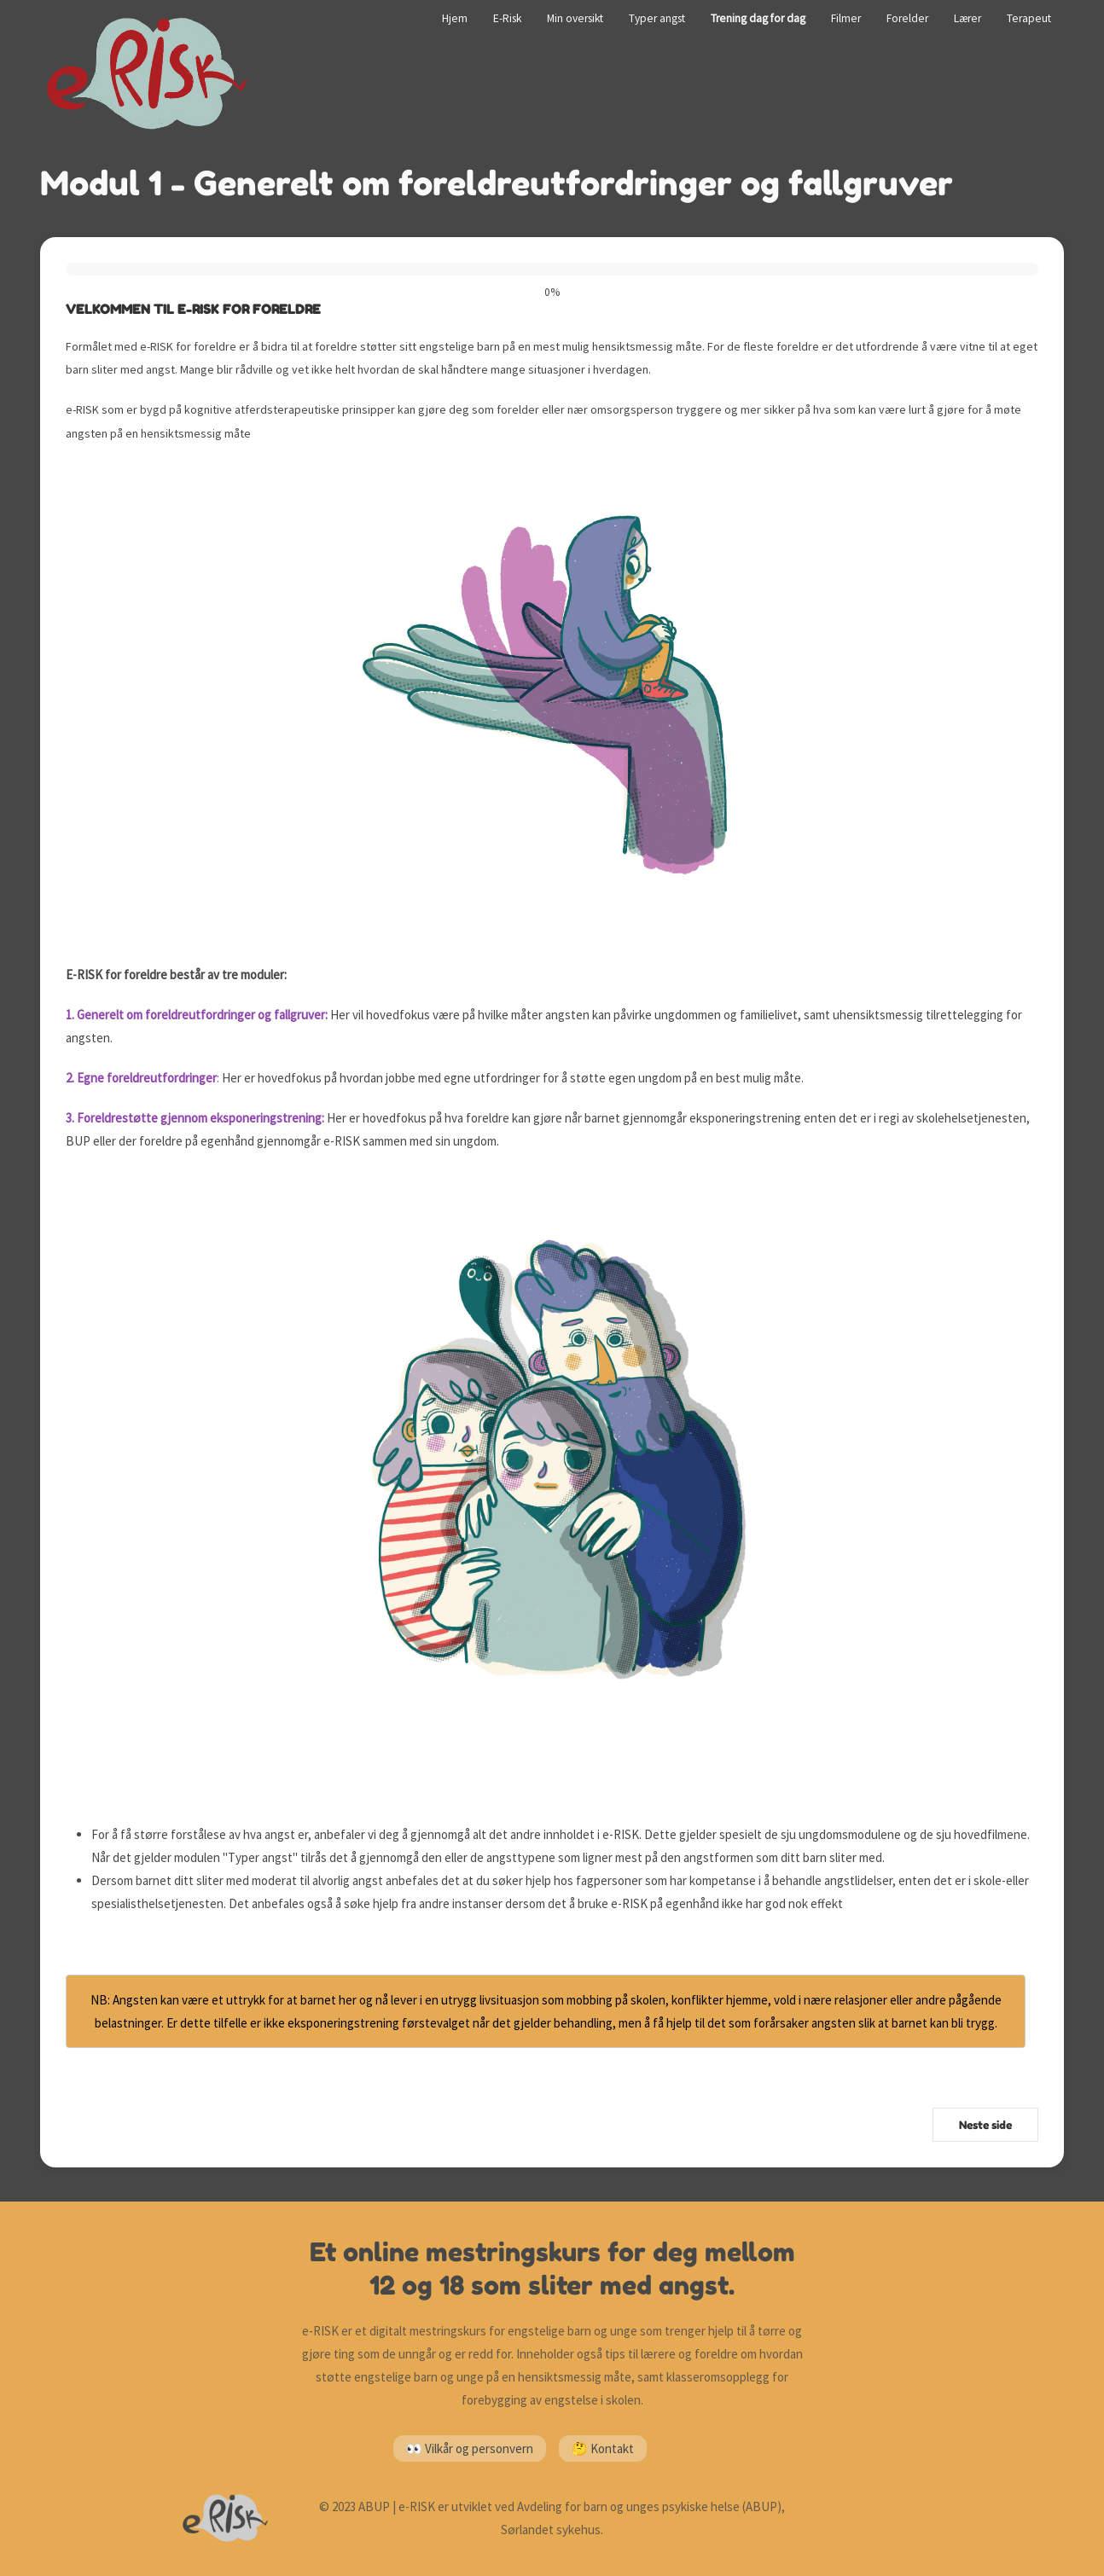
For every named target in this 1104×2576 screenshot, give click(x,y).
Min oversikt (575, 18)
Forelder (907, 18)
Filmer (846, 18)
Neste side (985, 2125)
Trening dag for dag (758, 18)
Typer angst (657, 18)
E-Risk (507, 18)
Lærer (967, 18)
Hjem (455, 18)
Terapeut (1029, 18)
